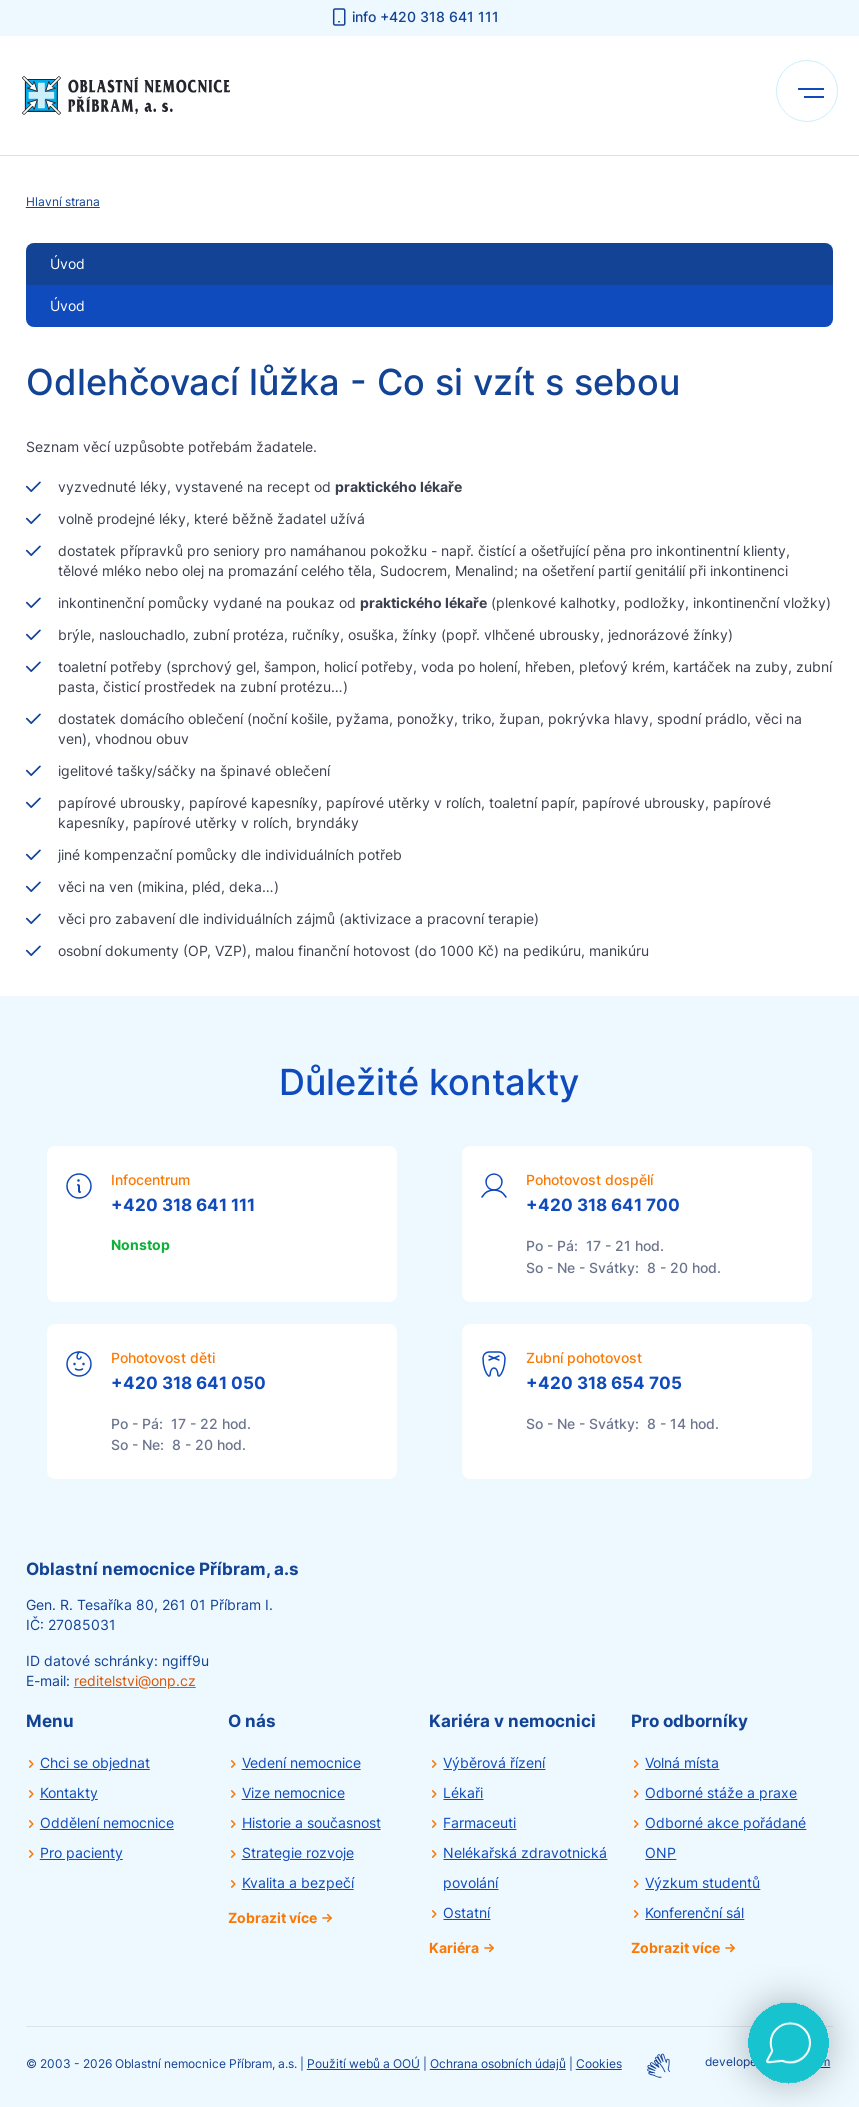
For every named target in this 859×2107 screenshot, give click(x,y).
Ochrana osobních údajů (498, 2063)
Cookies (599, 2063)
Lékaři (463, 1792)
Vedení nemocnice (301, 1762)
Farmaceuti (479, 1822)
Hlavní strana (63, 201)
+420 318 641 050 (188, 1383)
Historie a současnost (311, 1822)
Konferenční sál (694, 1912)
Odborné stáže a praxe (721, 1792)
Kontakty (69, 1792)
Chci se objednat (95, 1762)
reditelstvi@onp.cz (135, 1680)
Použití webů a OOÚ (363, 2063)
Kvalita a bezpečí (298, 1882)
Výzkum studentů (702, 1882)
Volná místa (682, 1762)
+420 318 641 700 (603, 1205)
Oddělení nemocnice (107, 1822)
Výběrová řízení (494, 1762)
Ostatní (466, 1912)
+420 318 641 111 (183, 1205)
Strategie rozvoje (298, 1852)
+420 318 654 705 (604, 1383)
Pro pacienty (81, 1852)
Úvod (67, 305)
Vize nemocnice (293, 1792)
